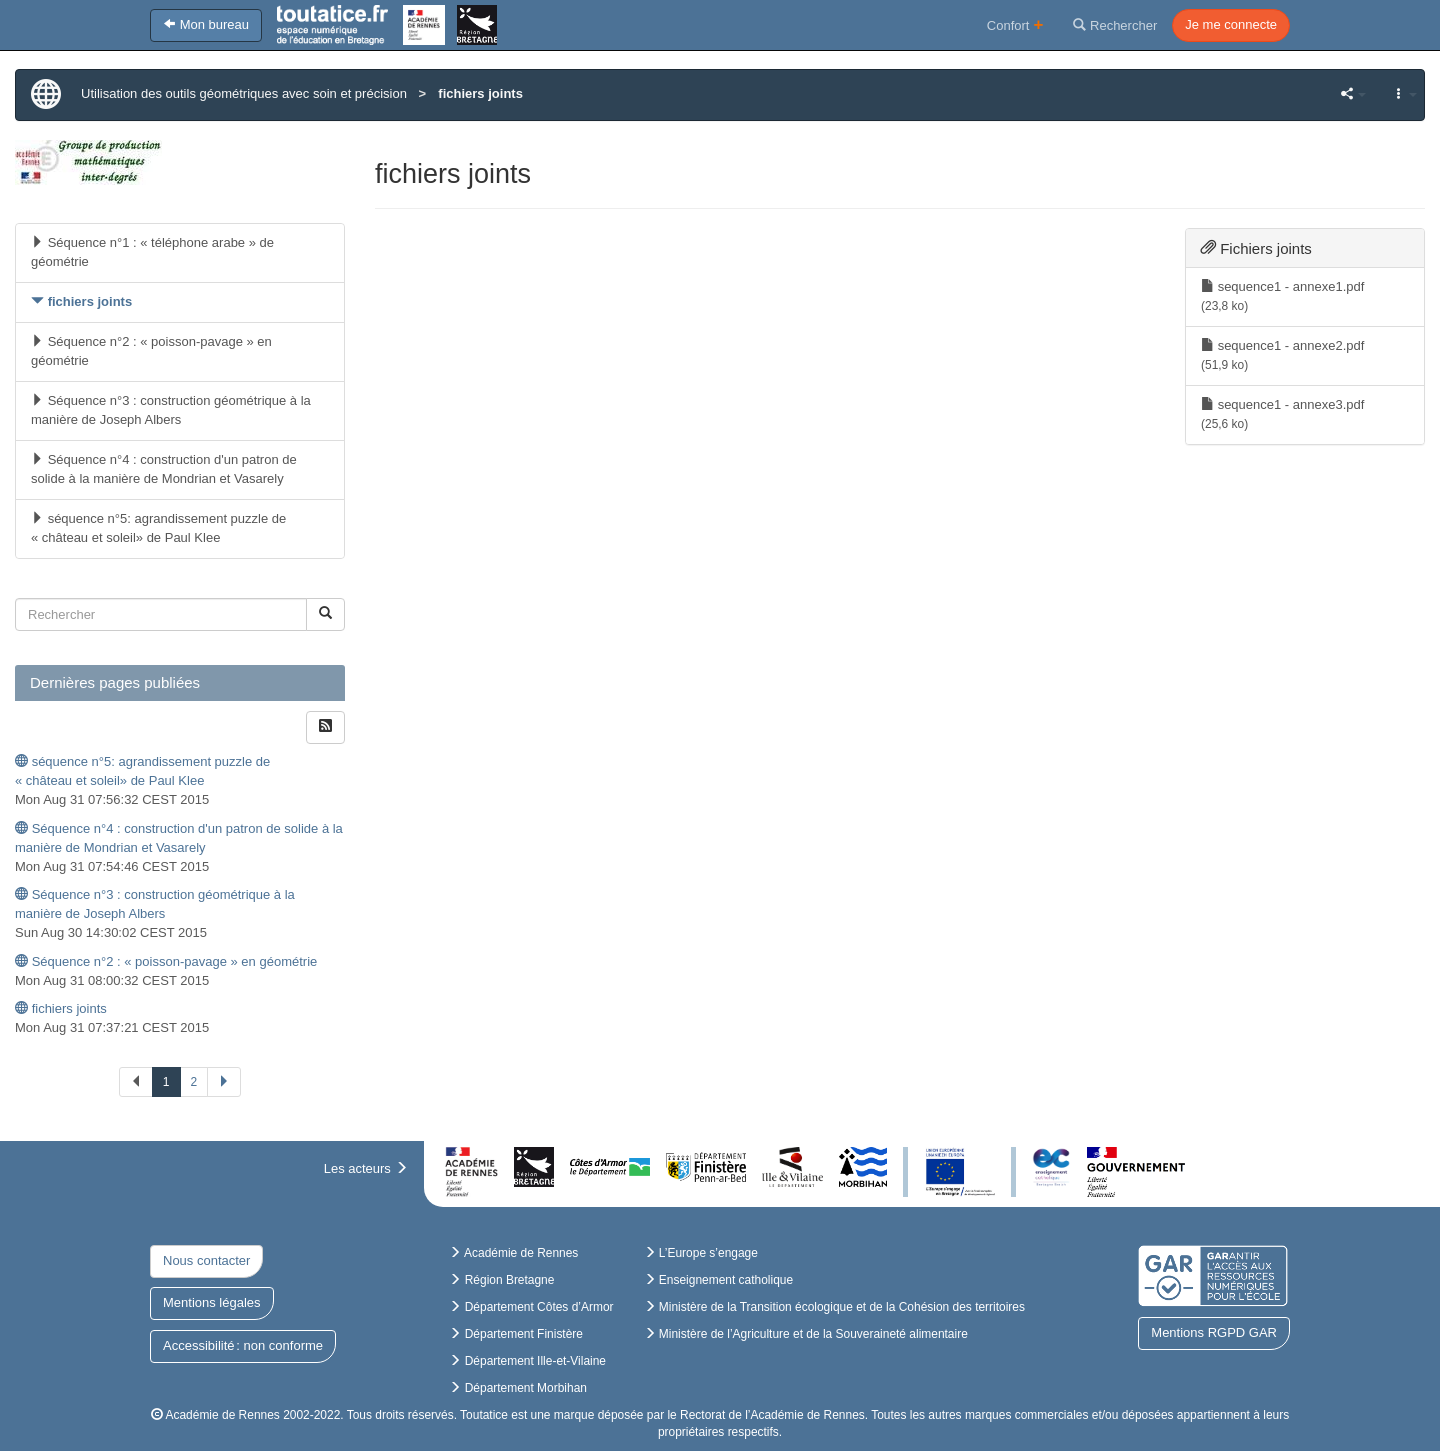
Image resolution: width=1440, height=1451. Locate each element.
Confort (1015, 24)
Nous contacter (206, 1260)
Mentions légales (212, 1302)
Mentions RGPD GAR (1214, 1332)
